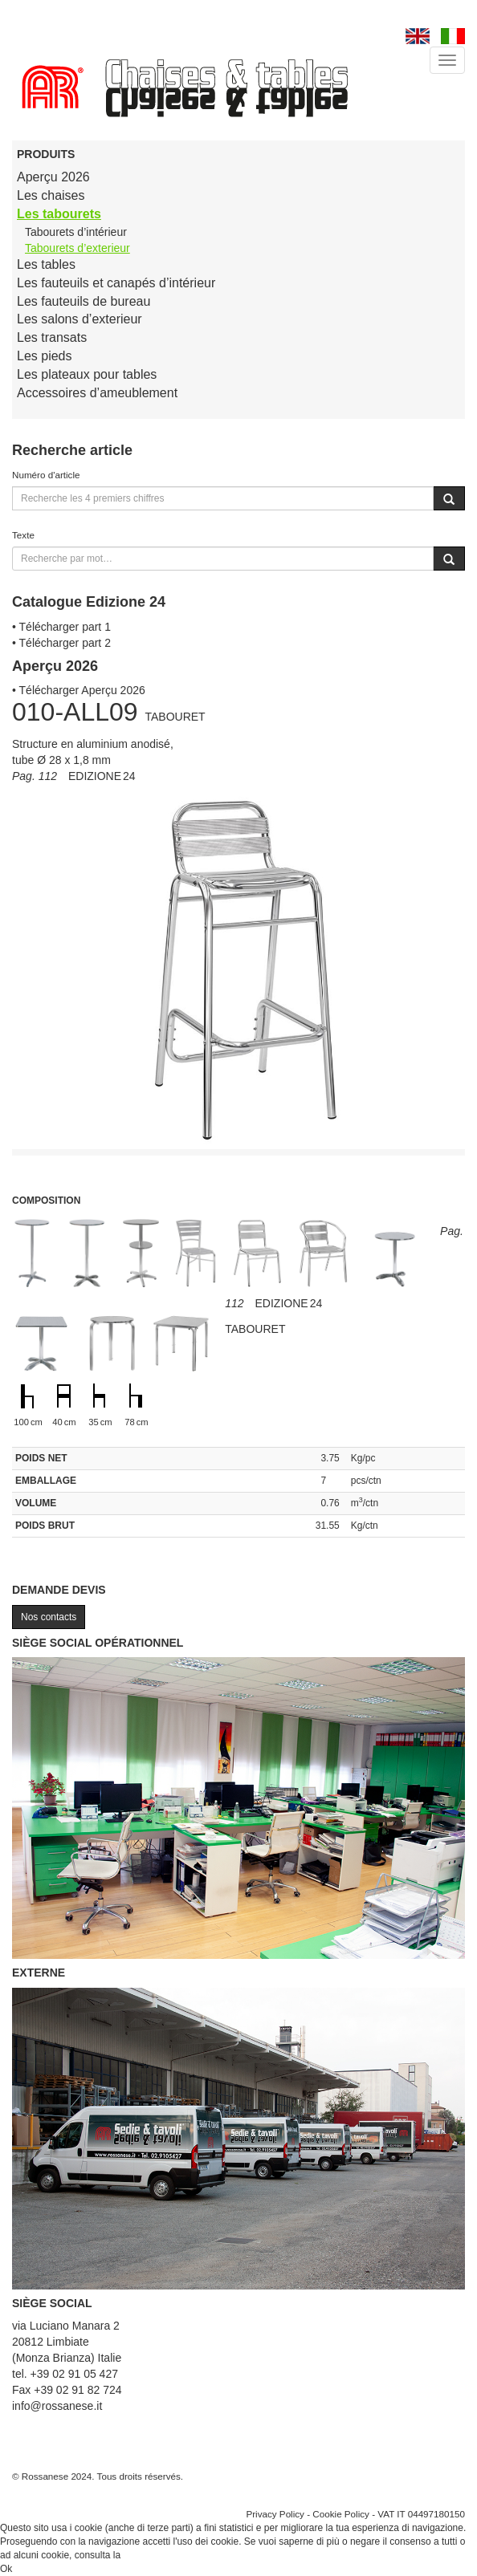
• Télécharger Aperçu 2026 (78, 690)
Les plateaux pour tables (87, 374)
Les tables (46, 264)
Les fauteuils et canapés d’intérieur (116, 283)
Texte (23, 535)
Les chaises (51, 195)
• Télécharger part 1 (61, 626)
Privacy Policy (275, 2514)
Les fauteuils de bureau (83, 301)
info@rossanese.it (57, 2405)
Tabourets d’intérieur (76, 232)
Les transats (52, 337)
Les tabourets (59, 214)
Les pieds (44, 356)
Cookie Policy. (153, 2555)
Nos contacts (48, 1617)
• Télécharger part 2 (61, 642)
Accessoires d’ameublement (97, 393)
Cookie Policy (340, 2514)
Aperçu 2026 (53, 177)
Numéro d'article (46, 474)
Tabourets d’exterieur (77, 248)
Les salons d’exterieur (79, 319)
